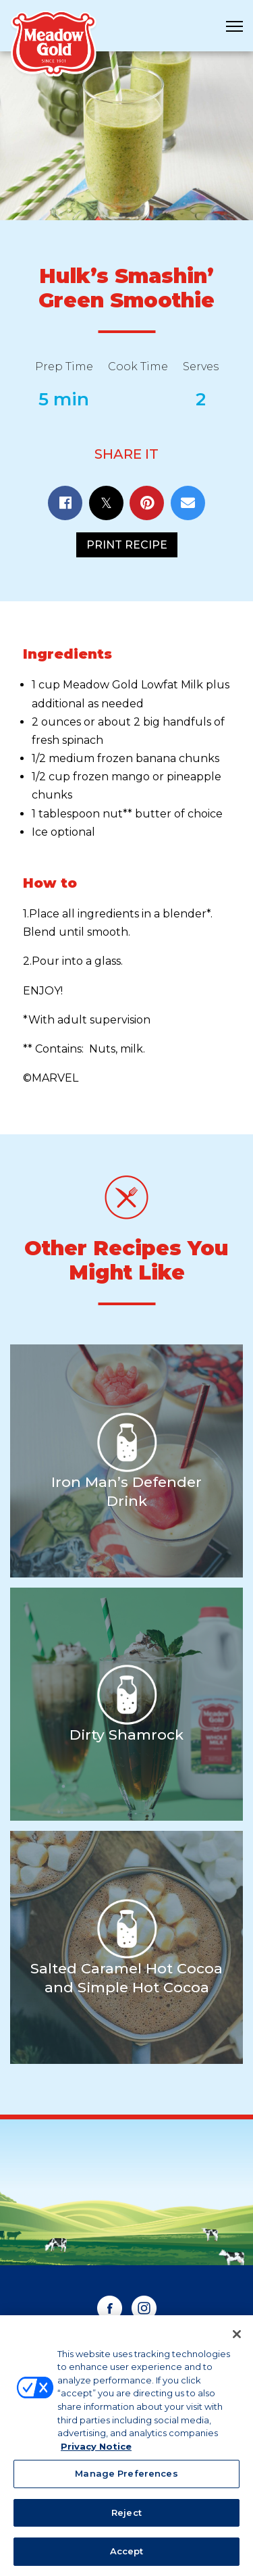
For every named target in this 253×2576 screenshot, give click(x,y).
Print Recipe (126, 544)
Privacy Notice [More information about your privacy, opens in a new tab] (96, 2452)
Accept (127, 2557)
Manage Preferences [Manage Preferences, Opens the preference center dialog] (126, 2480)
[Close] (237, 2340)
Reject (126, 2518)
